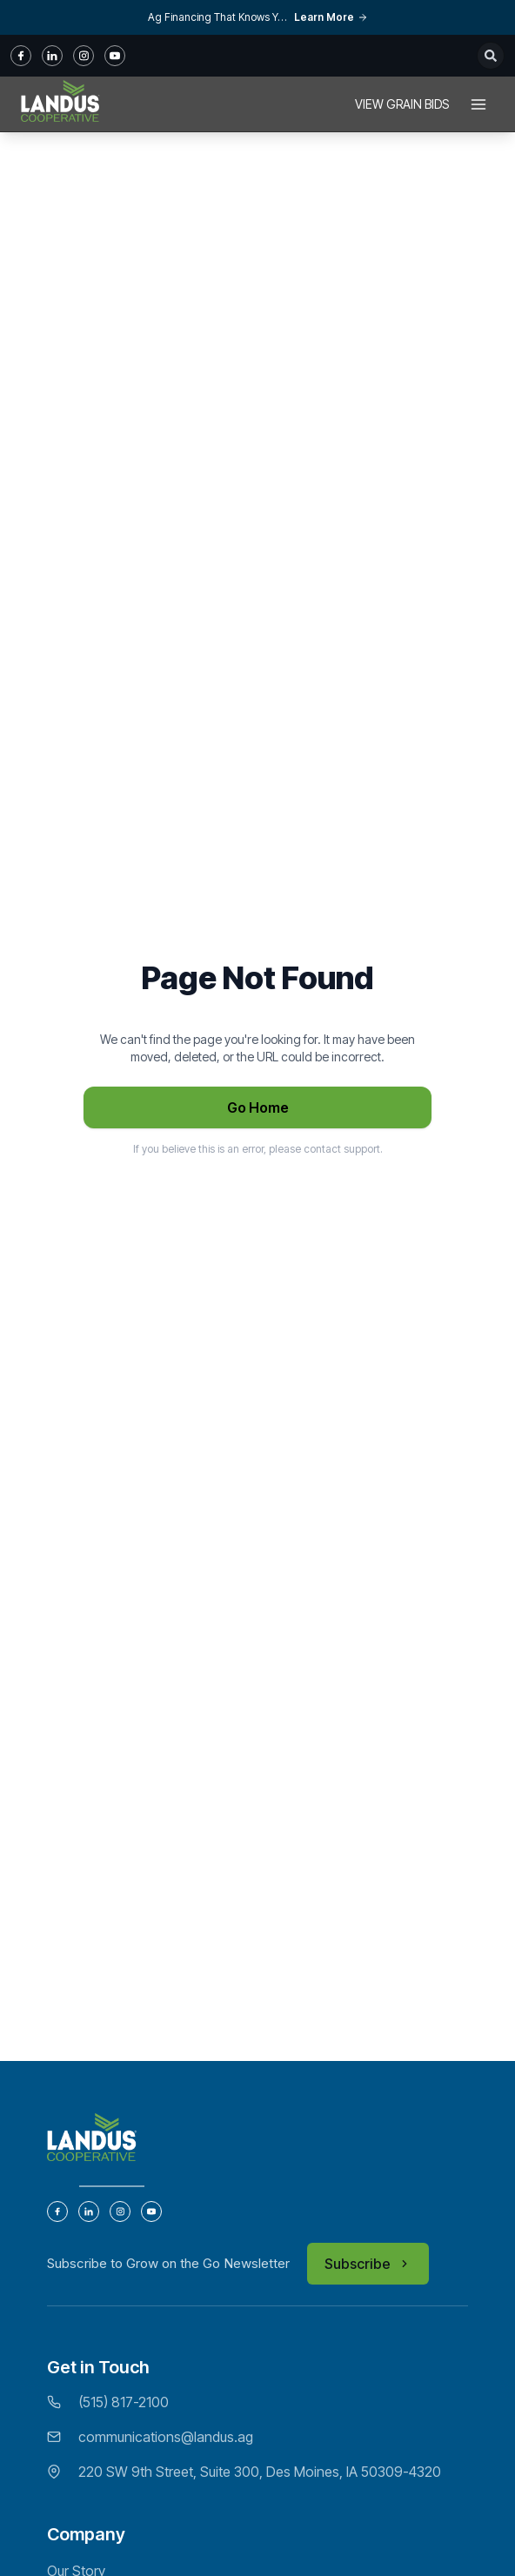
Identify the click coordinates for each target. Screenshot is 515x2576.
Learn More (331, 16)
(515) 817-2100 (123, 2402)
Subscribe (367, 2263)
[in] (52, 55)
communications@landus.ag (165, 2437)
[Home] (60, 104)
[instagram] (83, 55)
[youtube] (114, 55)
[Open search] (491, 56)
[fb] (20, 55)
